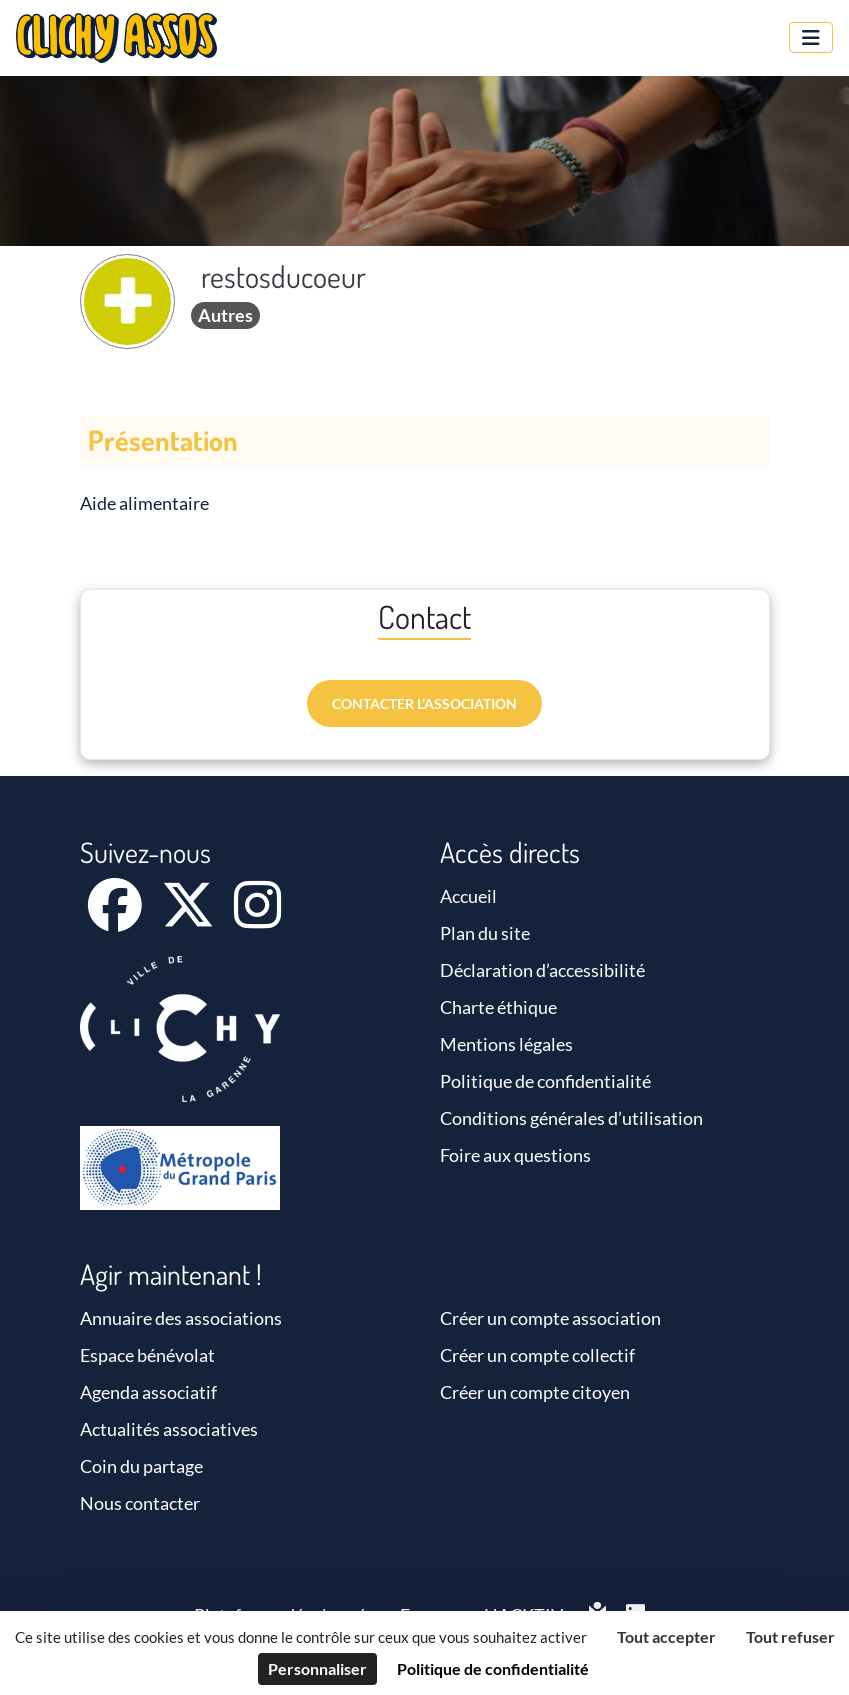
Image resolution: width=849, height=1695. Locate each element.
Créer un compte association (550, 1318)
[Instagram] (257, 918)
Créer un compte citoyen (535, 1392)
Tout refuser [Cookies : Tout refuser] (790, 1636)
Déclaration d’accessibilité (542, 970)
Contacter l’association (424, 703)
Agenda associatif (148, 1392)
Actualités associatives (169, 1429)
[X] (189, 918)
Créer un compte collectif (537, 1355)
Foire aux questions (515, 1155)
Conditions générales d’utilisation (571, 1118)
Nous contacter (140, 1503)
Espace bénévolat (147, 1355)
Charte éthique (498, 1007)
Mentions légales (506, 1044)
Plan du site (485, 933)
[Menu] (811, 37)
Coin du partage (141, 1466)
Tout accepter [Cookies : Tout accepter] (666, 1636)
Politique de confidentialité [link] (493, 1668)
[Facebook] (116, 918)
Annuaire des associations (181, 1318)
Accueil (468, 896)
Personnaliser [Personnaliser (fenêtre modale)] (317, 1668)
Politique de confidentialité (545, 1081)
